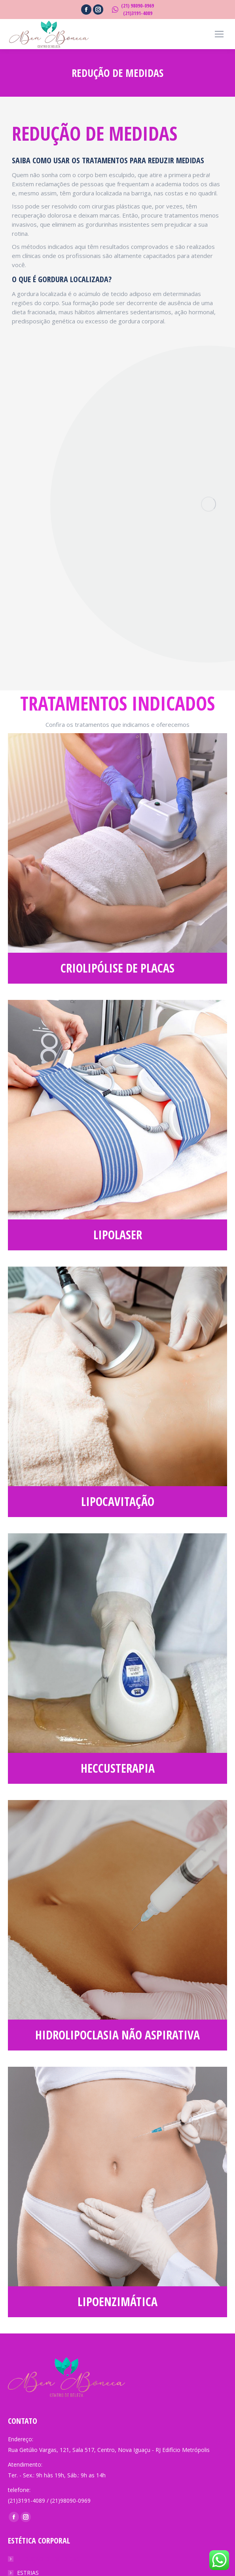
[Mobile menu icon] (219, 34)
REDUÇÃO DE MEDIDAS (48, 2559)
